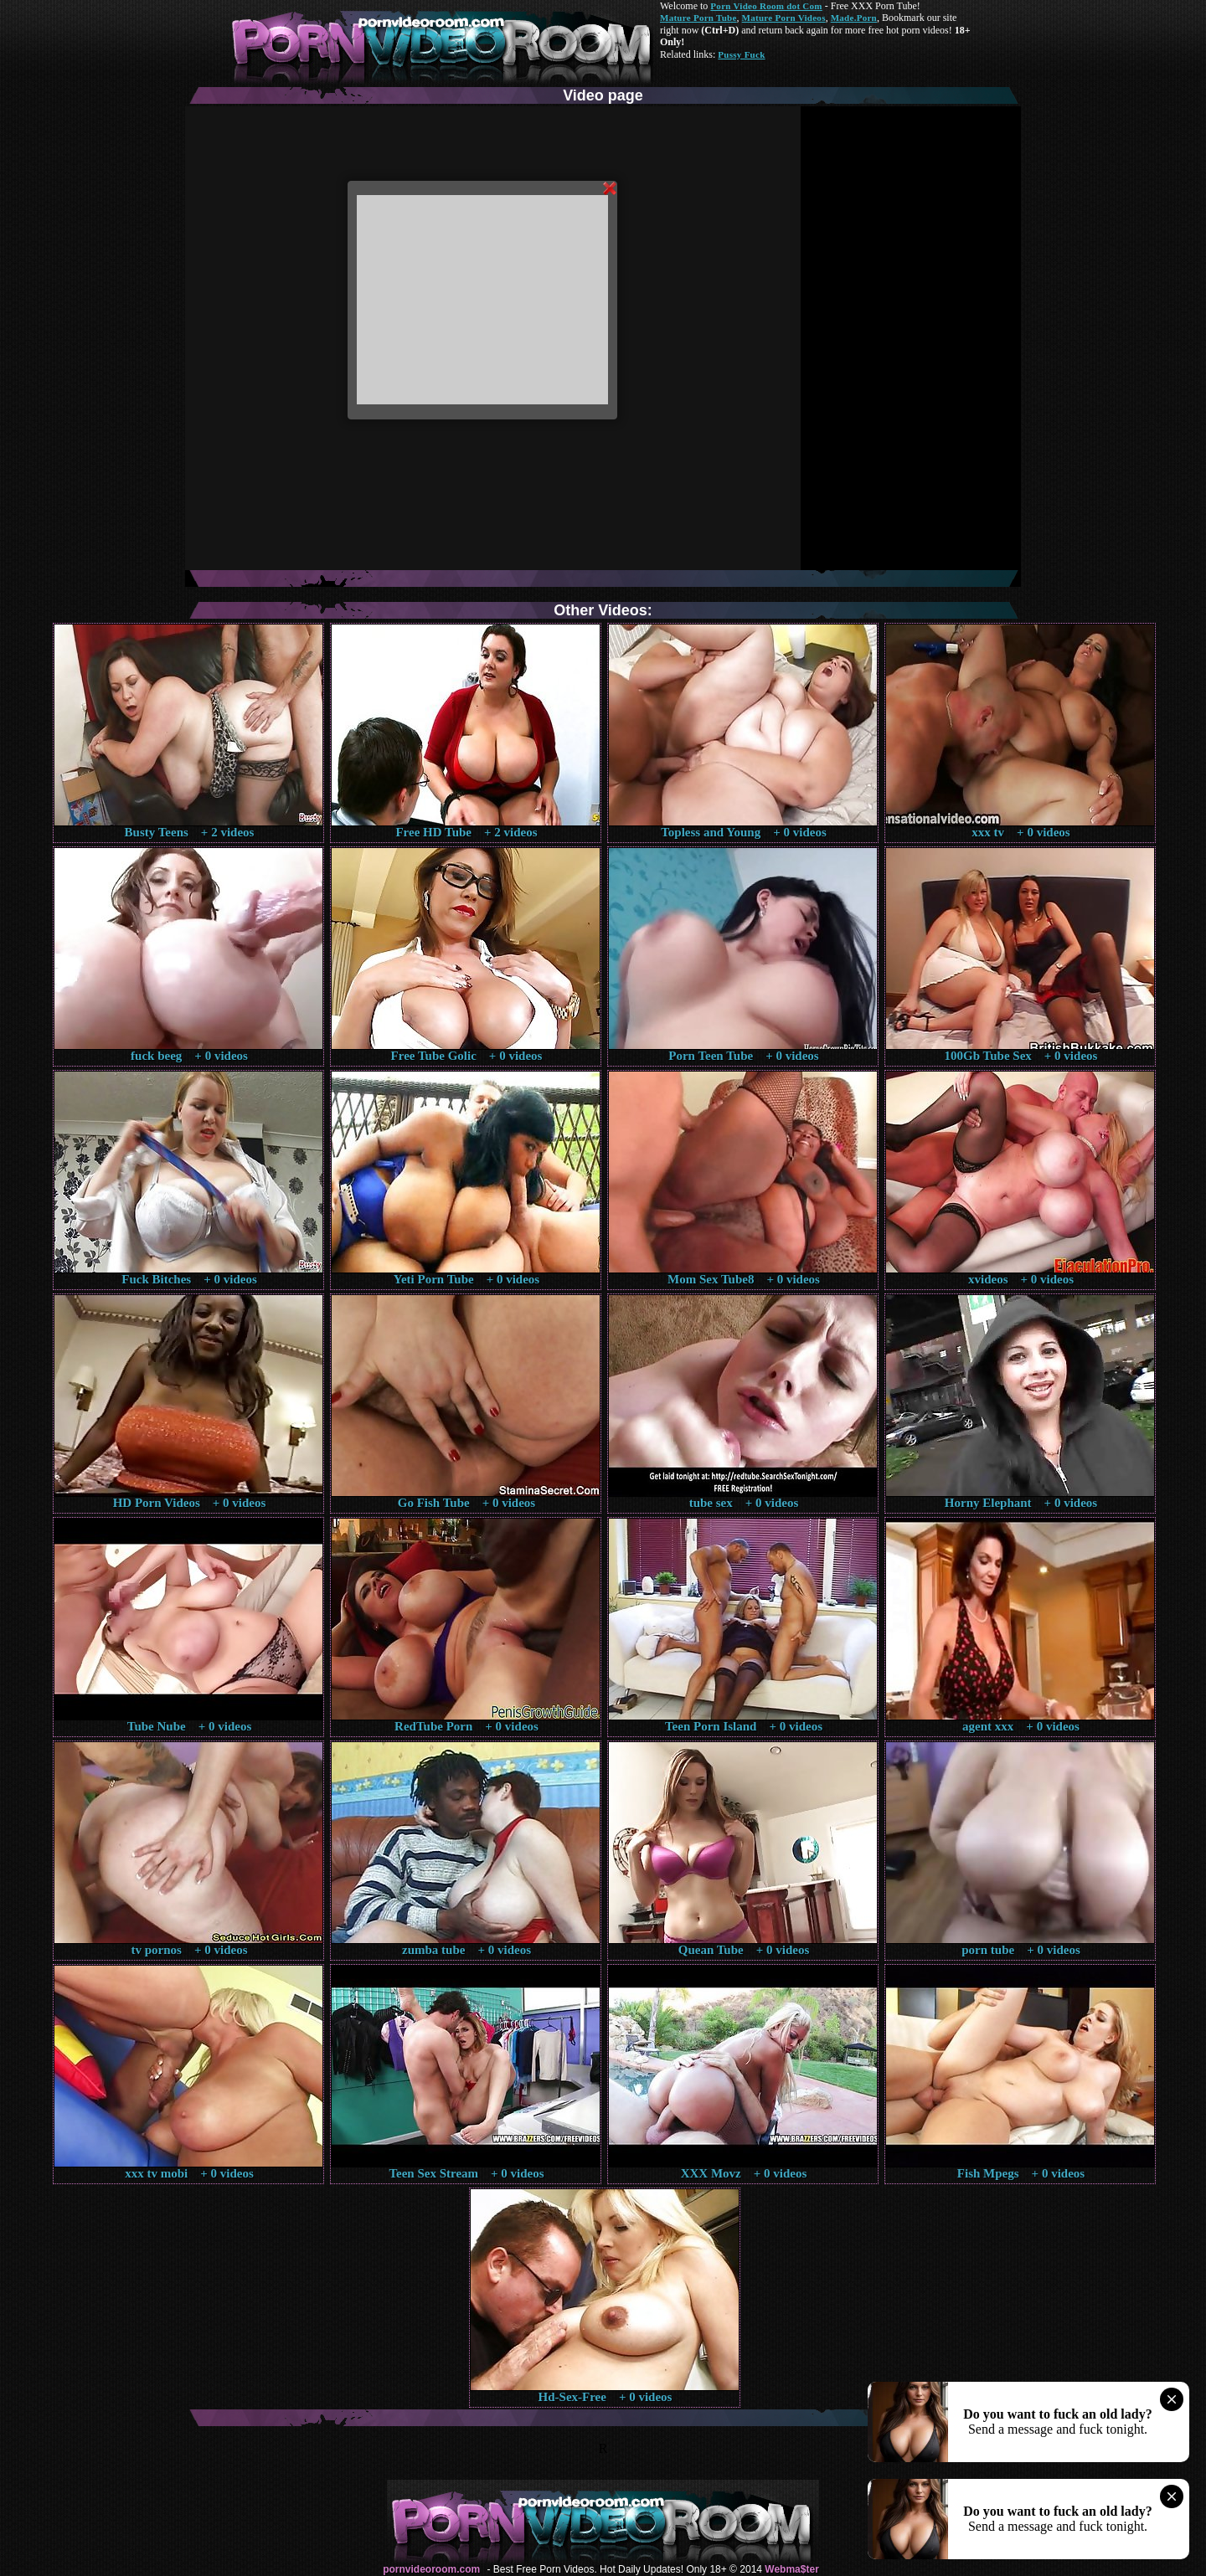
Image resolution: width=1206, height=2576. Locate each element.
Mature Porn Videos (784, 18)
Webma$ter (791, 2569)
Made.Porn (854, 18)
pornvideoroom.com (431, 2569)
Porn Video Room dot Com (766, 6)
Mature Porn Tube (698, 18)
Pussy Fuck (741, 54)
